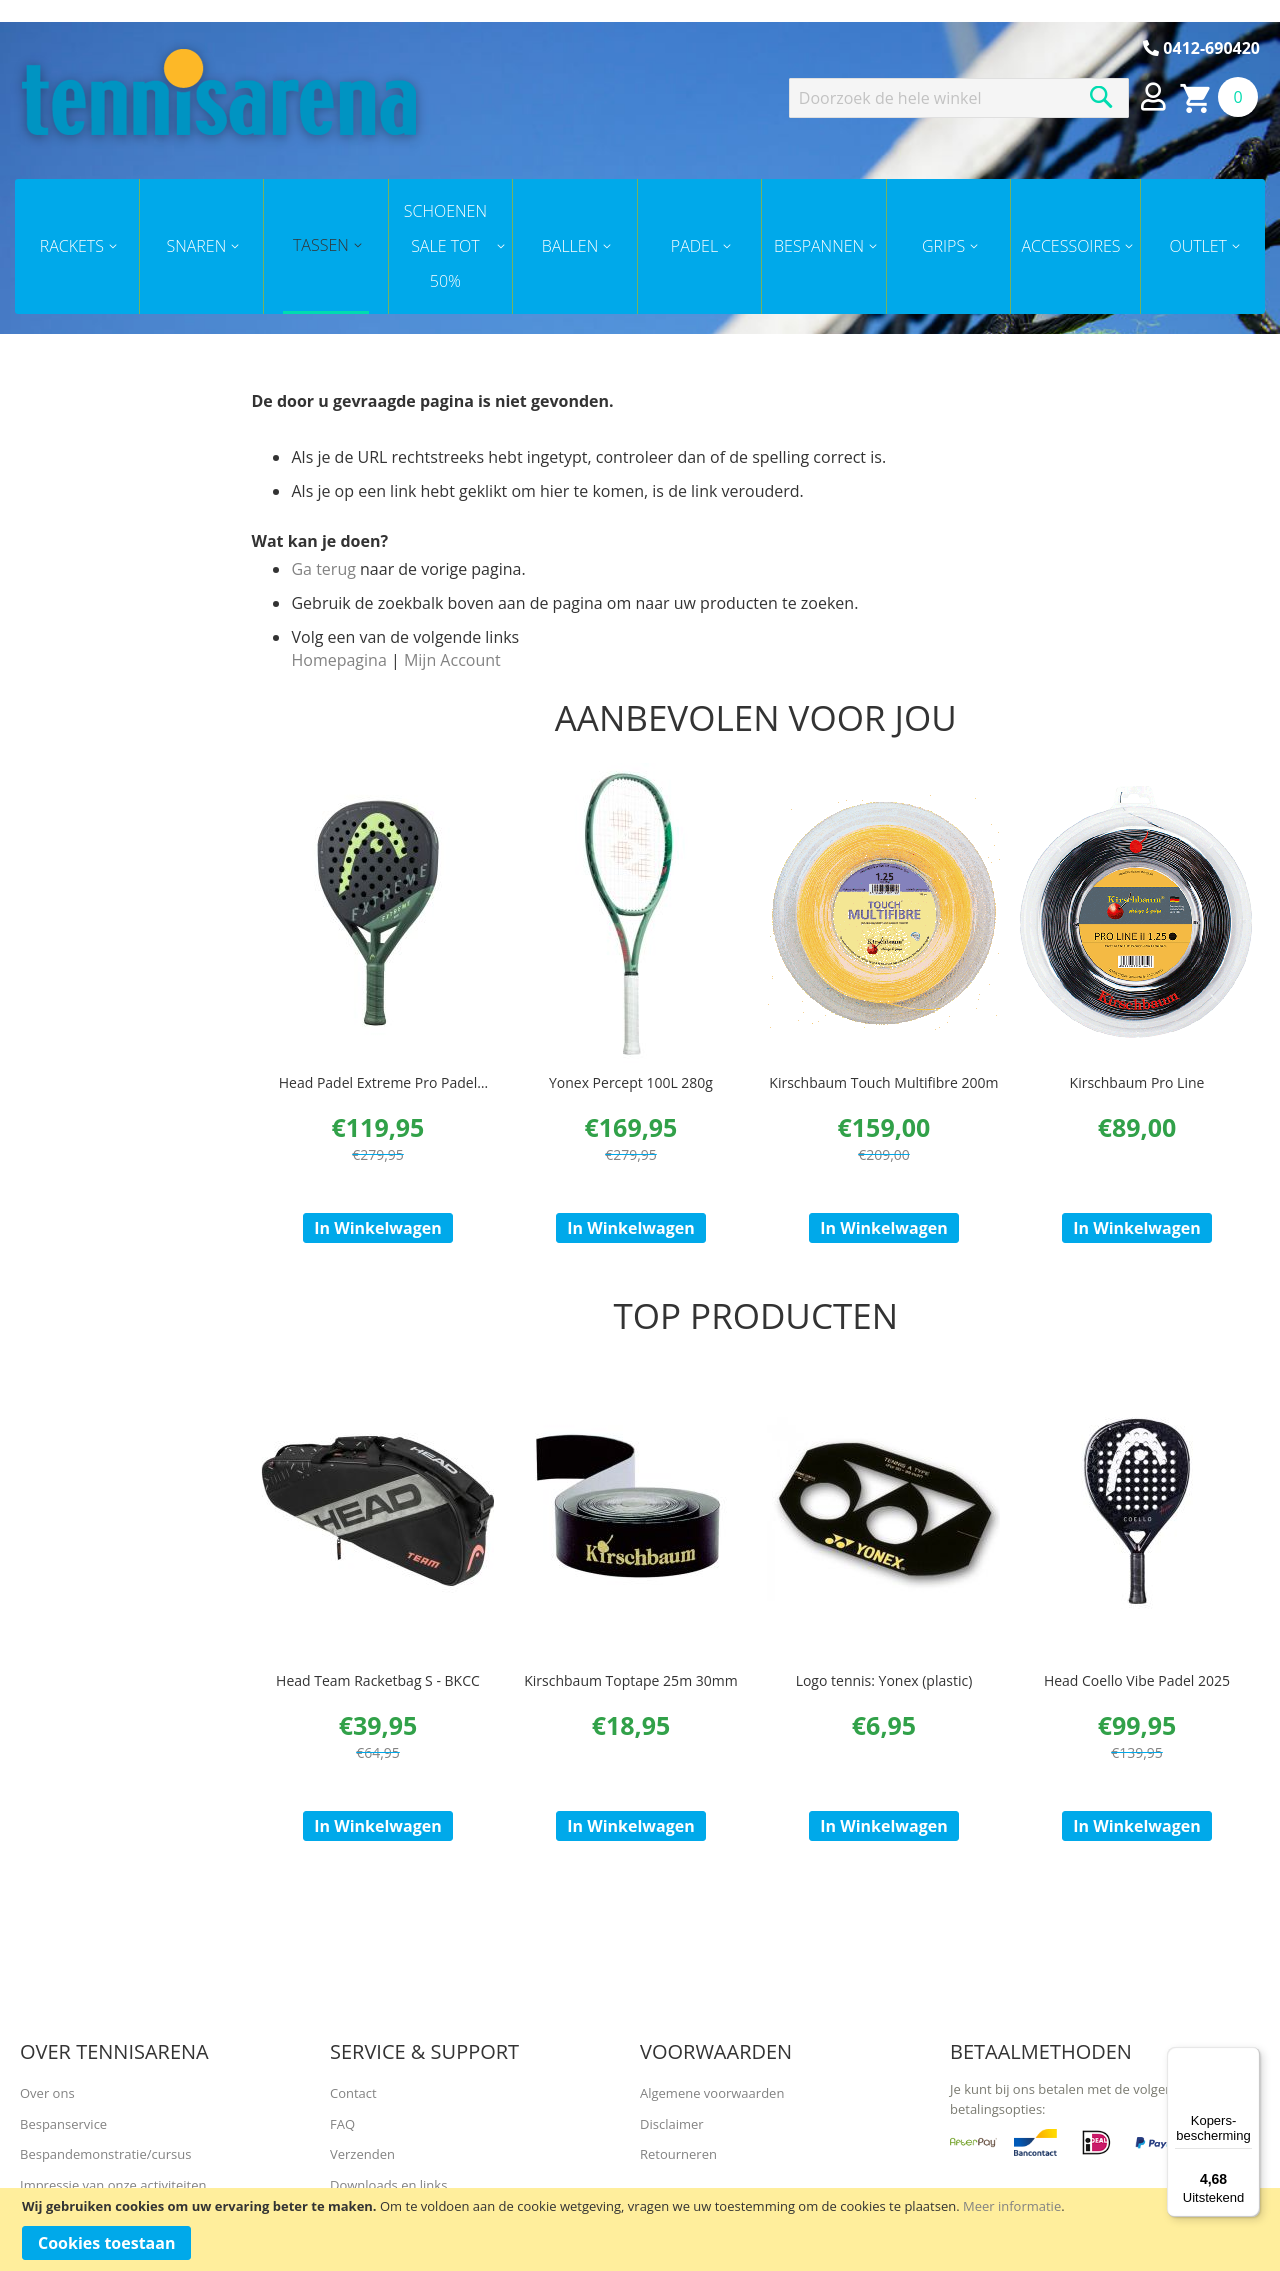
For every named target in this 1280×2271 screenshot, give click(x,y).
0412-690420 (1201, 48)
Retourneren (678, 2154)
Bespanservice (63, 2124)
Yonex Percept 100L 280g (631, 1083)
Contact (353, 2093)
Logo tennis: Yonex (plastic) (884, 1699)
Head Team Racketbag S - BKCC (378, 1699)
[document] (640, 2229)
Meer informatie (1012, 2206)
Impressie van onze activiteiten (113, 2185)
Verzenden (362, 2154)
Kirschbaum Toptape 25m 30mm (630, 1699)
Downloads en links (388, 2185)
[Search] (1101, 97)
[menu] (640, 246)
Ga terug (323, 569)
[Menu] (1248, 2059)
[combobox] (959, 98)
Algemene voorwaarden (712, 2093)
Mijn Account (452, 660)
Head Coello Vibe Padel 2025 (1137, 1699)
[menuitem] (77, 246)
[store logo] (219, 92)
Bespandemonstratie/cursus (105, 2154)
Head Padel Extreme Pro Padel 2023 (378, 1093)
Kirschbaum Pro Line (1137, 1083)
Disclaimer (672, 2124)
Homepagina (338, 660)
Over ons (47, 2093)
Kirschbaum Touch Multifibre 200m (883, 1083)
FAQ (342, 2124)
